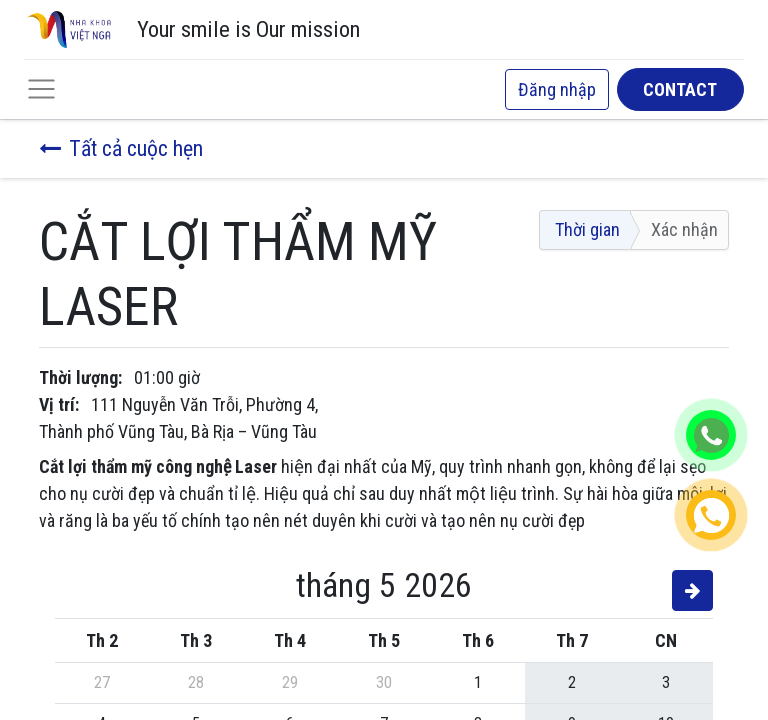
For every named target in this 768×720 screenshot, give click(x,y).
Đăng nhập (557, 89)
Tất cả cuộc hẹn (121, 148)
